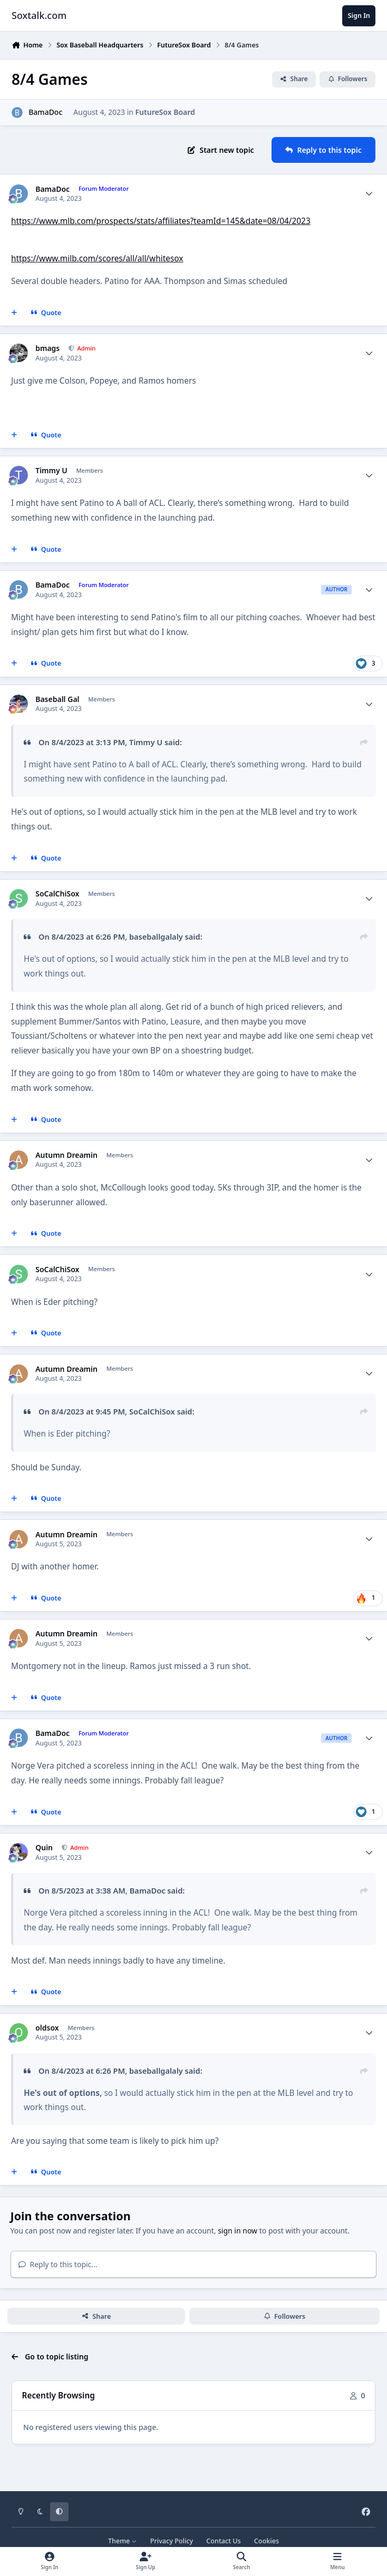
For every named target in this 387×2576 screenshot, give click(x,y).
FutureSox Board (165, 112)
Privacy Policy (171, 2540)
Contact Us (223, 2540)
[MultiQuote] (14, 313)
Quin (44, 1847)
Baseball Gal (57, 699)
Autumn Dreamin (66, 1155)
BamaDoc (45, 112)
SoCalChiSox (57, 894)
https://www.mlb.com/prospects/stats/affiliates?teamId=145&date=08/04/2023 (161, 221)
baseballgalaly (156, 936)
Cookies (266, 2540)
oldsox (47, 2028)
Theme (122, 2540)
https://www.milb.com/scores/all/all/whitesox (97, 258)
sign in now (237, 2231)
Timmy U (51, 470)
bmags (47, 348)
